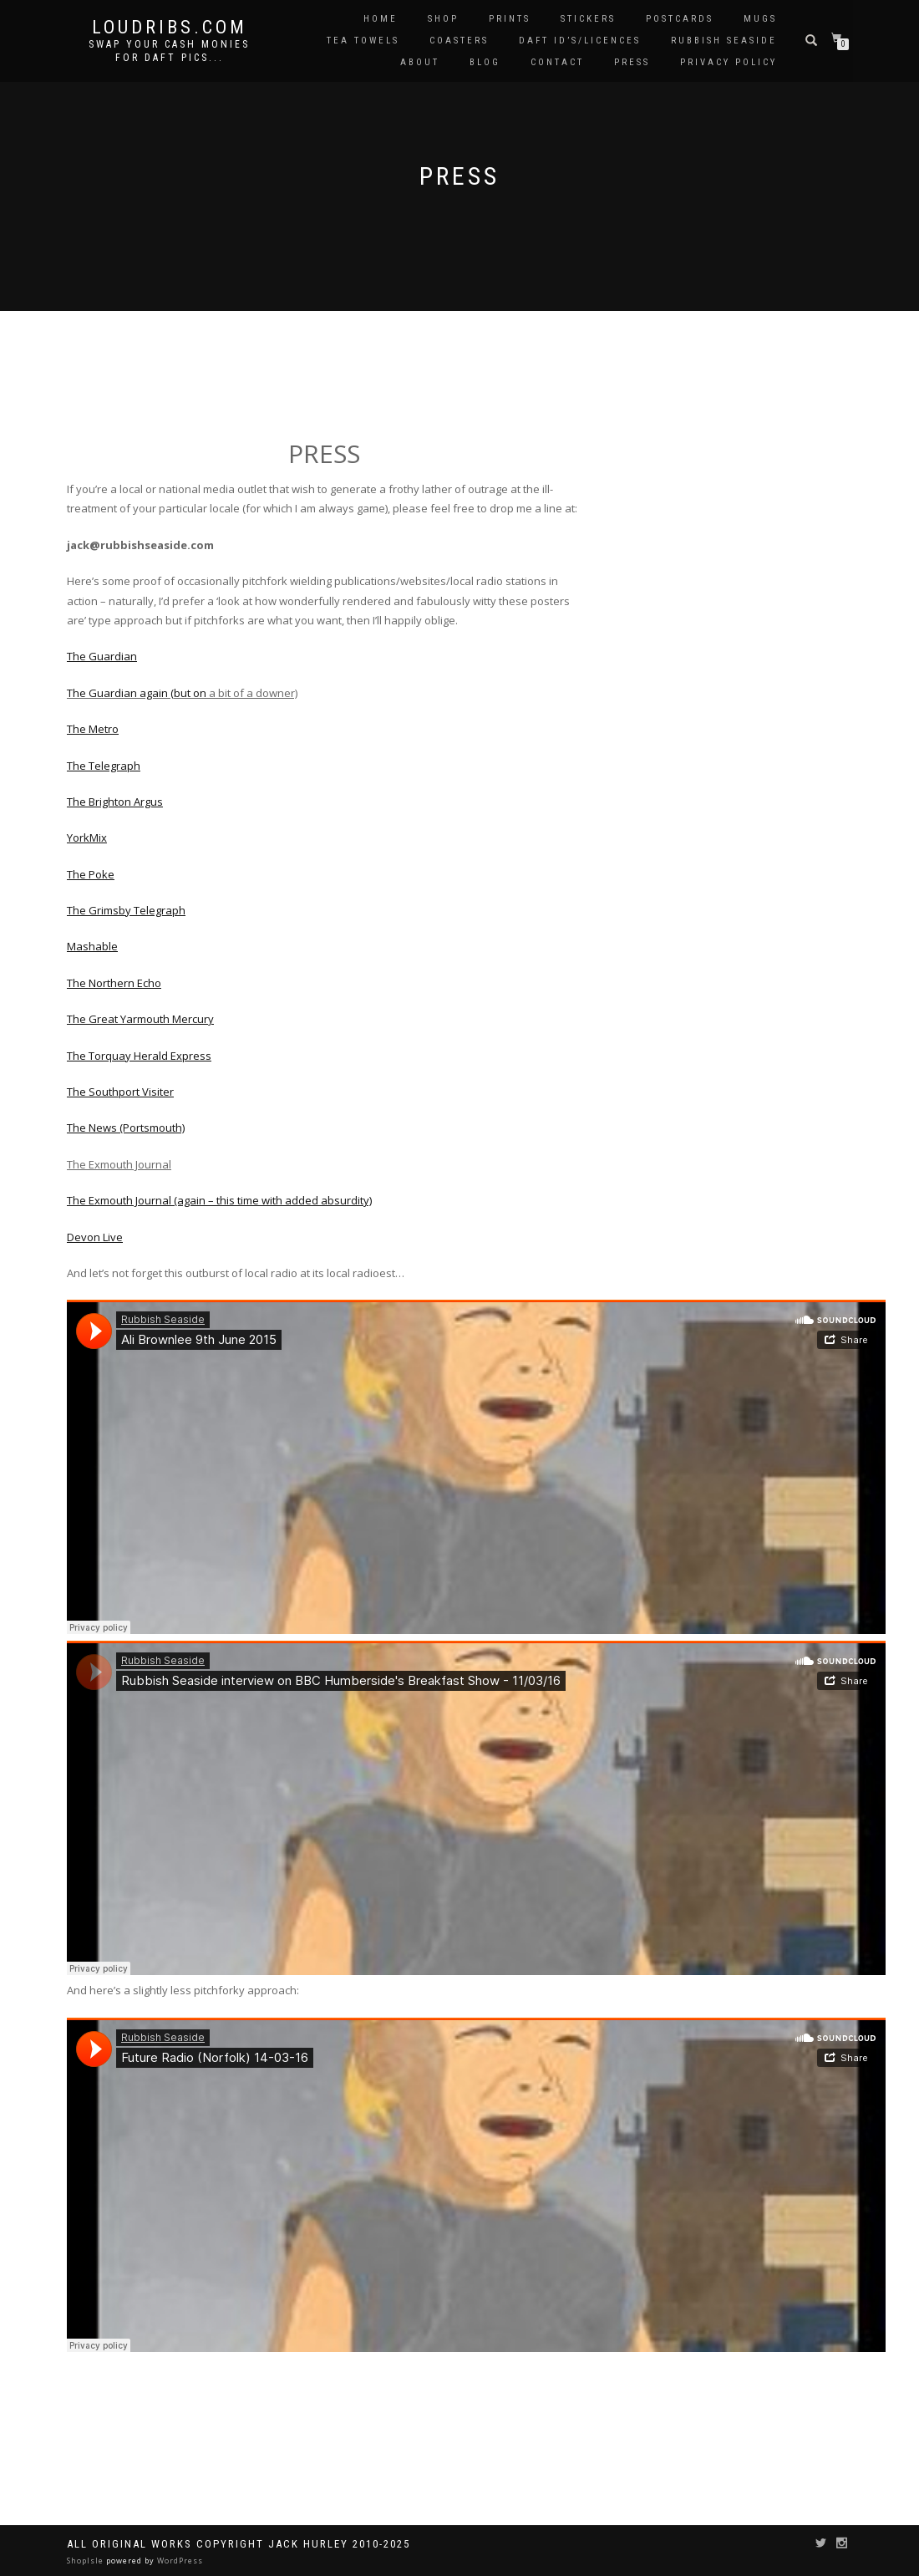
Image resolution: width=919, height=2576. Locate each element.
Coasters (459, 40)
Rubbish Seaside (724, 40)
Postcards (679, 18)
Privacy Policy (728, 62)
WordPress (179, 2560)
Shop (443, 18)
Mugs (760, 18)
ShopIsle (86, 2560)
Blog (485, 62)
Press (632, 62)
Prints (510, 18)
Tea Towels (363, 40)
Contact (557, 62)
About (419, 62)
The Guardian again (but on (138, 692)
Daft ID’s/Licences (580, 40)
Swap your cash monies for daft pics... (169, 51)
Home (380, 18)
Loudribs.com (169, 28)
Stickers (588, 18)
